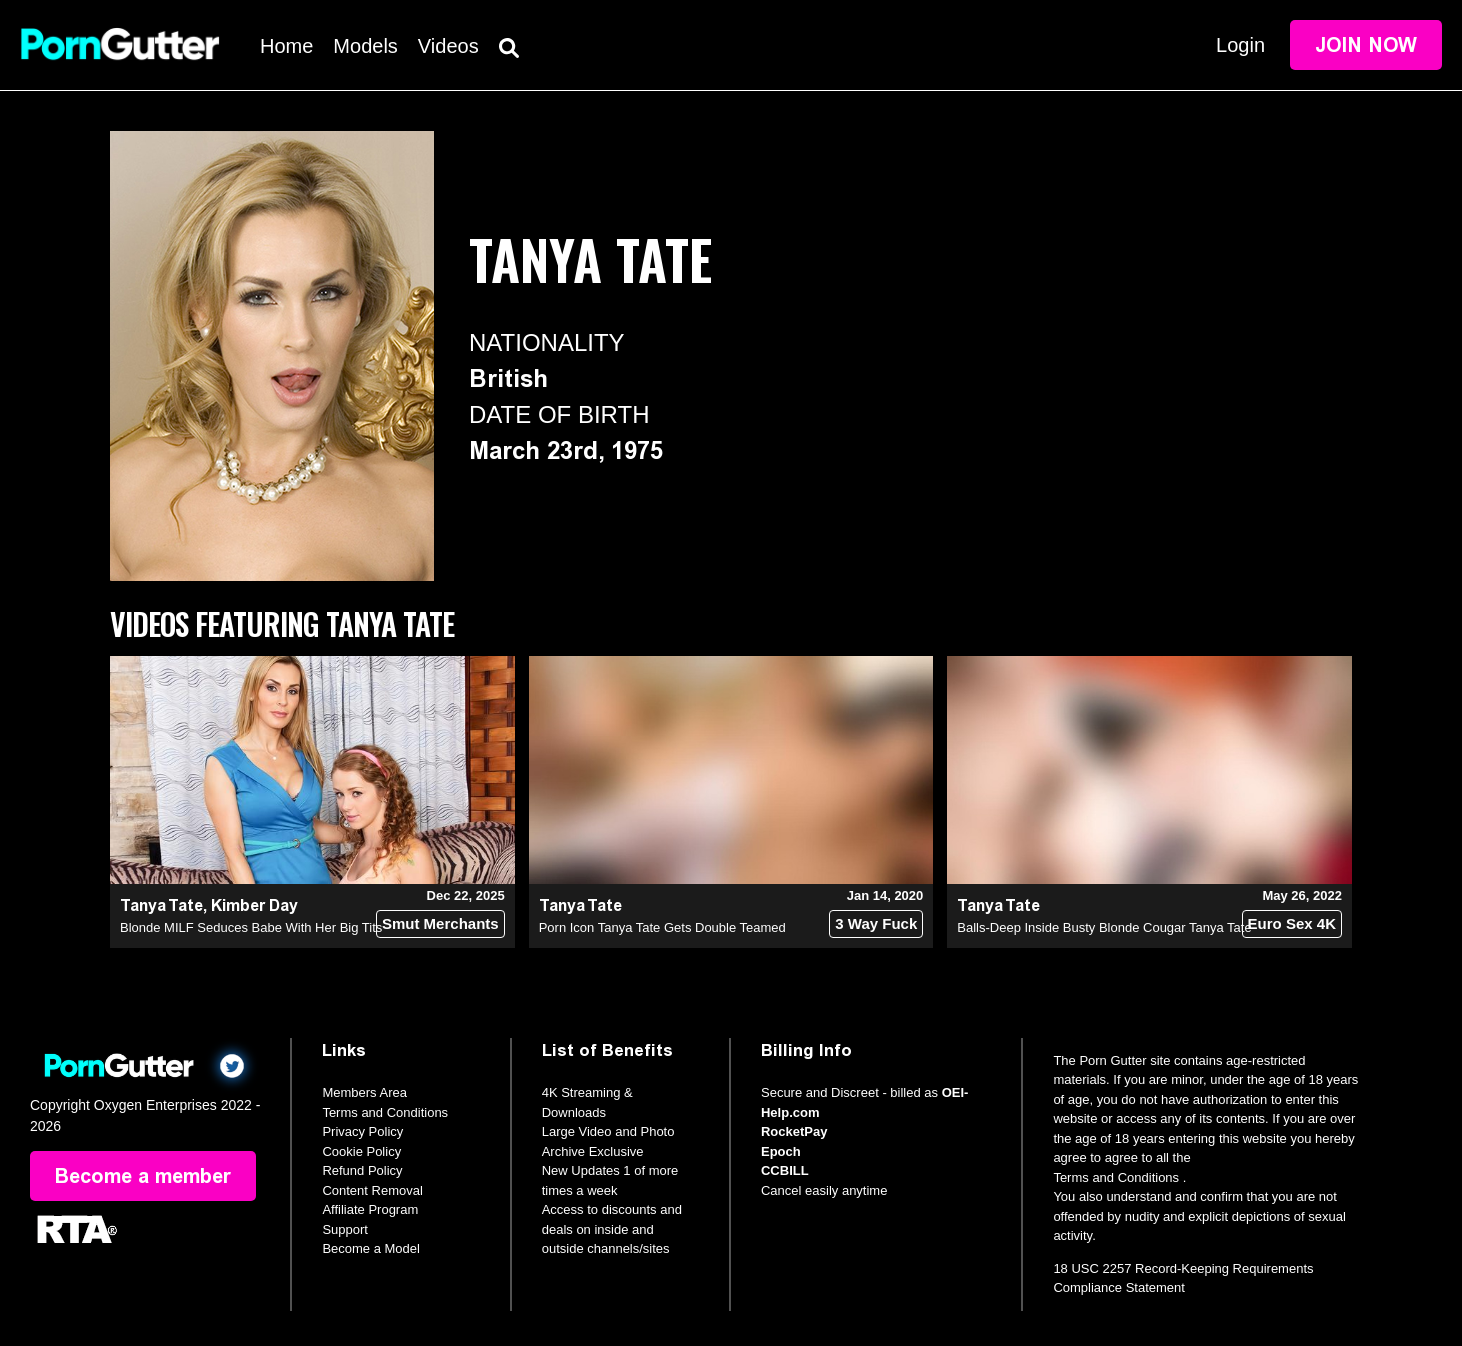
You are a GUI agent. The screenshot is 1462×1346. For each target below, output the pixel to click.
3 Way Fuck (876, 923)
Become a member (143, 1176)
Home (286, 46)
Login (1240, 45)
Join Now (1366, 45)
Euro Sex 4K (1292, 923)
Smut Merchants (440, 923)
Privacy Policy (362, 1131)
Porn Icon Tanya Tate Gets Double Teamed (662, 927)
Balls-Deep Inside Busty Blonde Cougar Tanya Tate (1104, 927)
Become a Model (371, 1248)
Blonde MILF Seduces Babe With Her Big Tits (251, 927)
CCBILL (785, 1170)
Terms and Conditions (385, 1112)
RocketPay (794, 1131)
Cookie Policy (361, 1151)
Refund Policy (362, 1170)
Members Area (364, 1092)
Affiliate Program (370, 1209)
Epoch (781, 1151)
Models (365, 46)
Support (345, 1229)
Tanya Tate (161, 905)
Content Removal (372, 1190)
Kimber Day (254, 905)
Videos (448, 46)
